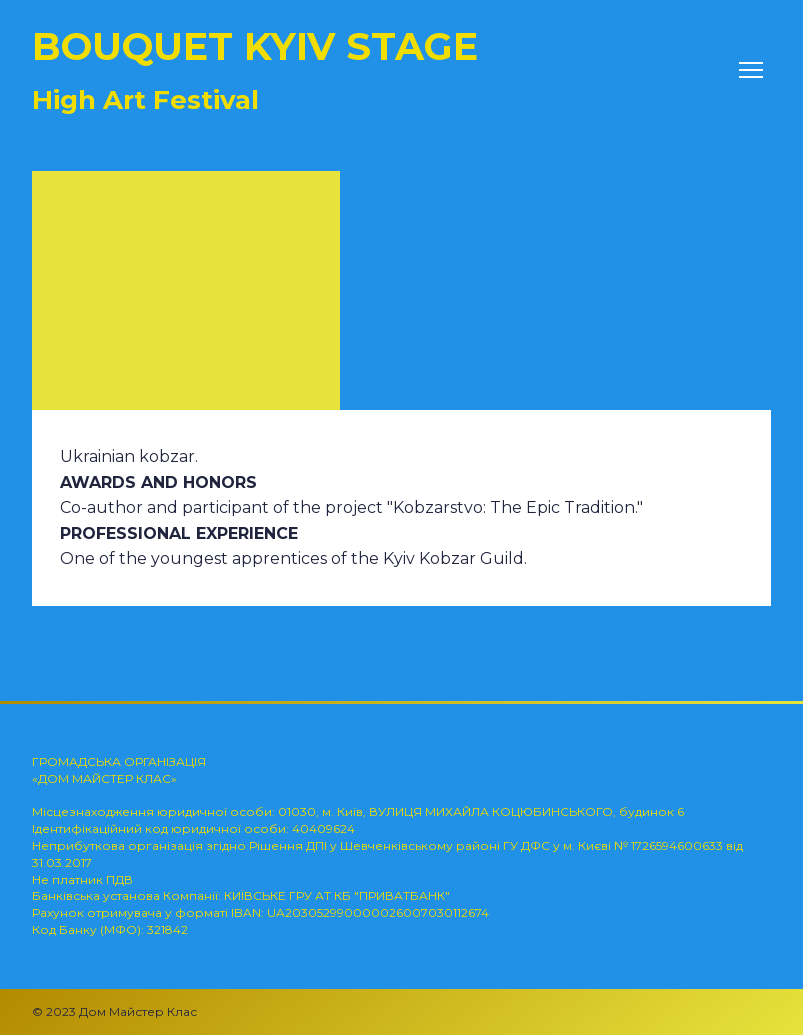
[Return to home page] (255, 70)
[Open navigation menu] (751, 70)
